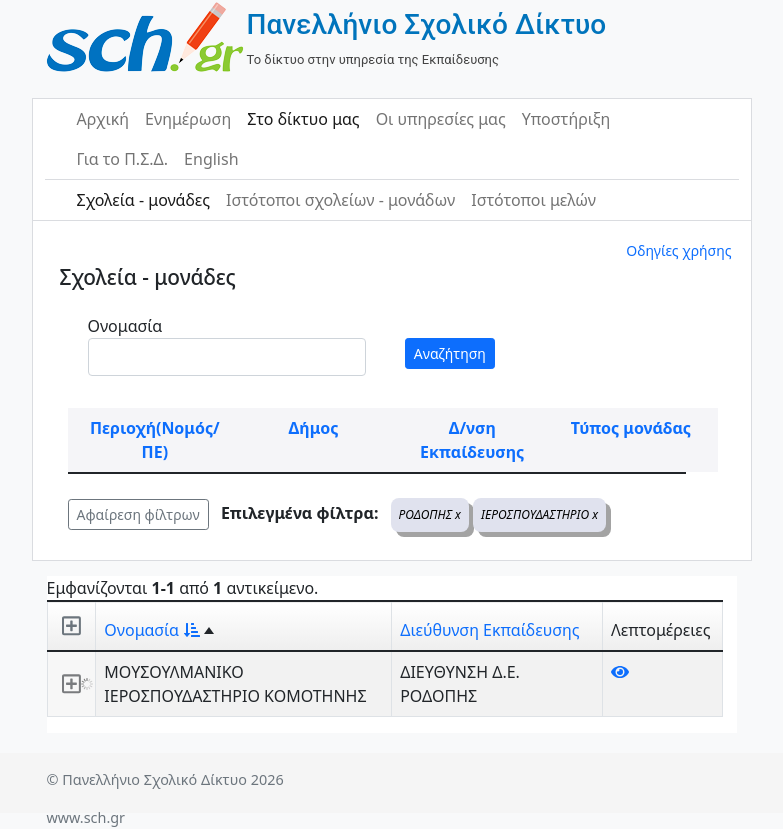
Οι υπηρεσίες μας (441, 119)
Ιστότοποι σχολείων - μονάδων (340, 200)
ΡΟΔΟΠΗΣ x (430, 514)
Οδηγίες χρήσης (678, 250)
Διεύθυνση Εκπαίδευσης (489, 630)
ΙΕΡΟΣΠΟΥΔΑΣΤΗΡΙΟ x (539, 514)
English (211, 159)
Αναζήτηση (450, 353)
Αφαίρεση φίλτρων (138, 514)
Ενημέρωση (188, 119)
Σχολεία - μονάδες (143, 200)
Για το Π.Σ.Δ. (123, 159)
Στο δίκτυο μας (303, 119)
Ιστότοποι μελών (533, 200)
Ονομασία (125, 326)
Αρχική (103, 119)
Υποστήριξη (566, 119)
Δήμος (314, 428)
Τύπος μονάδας (631, 428)
